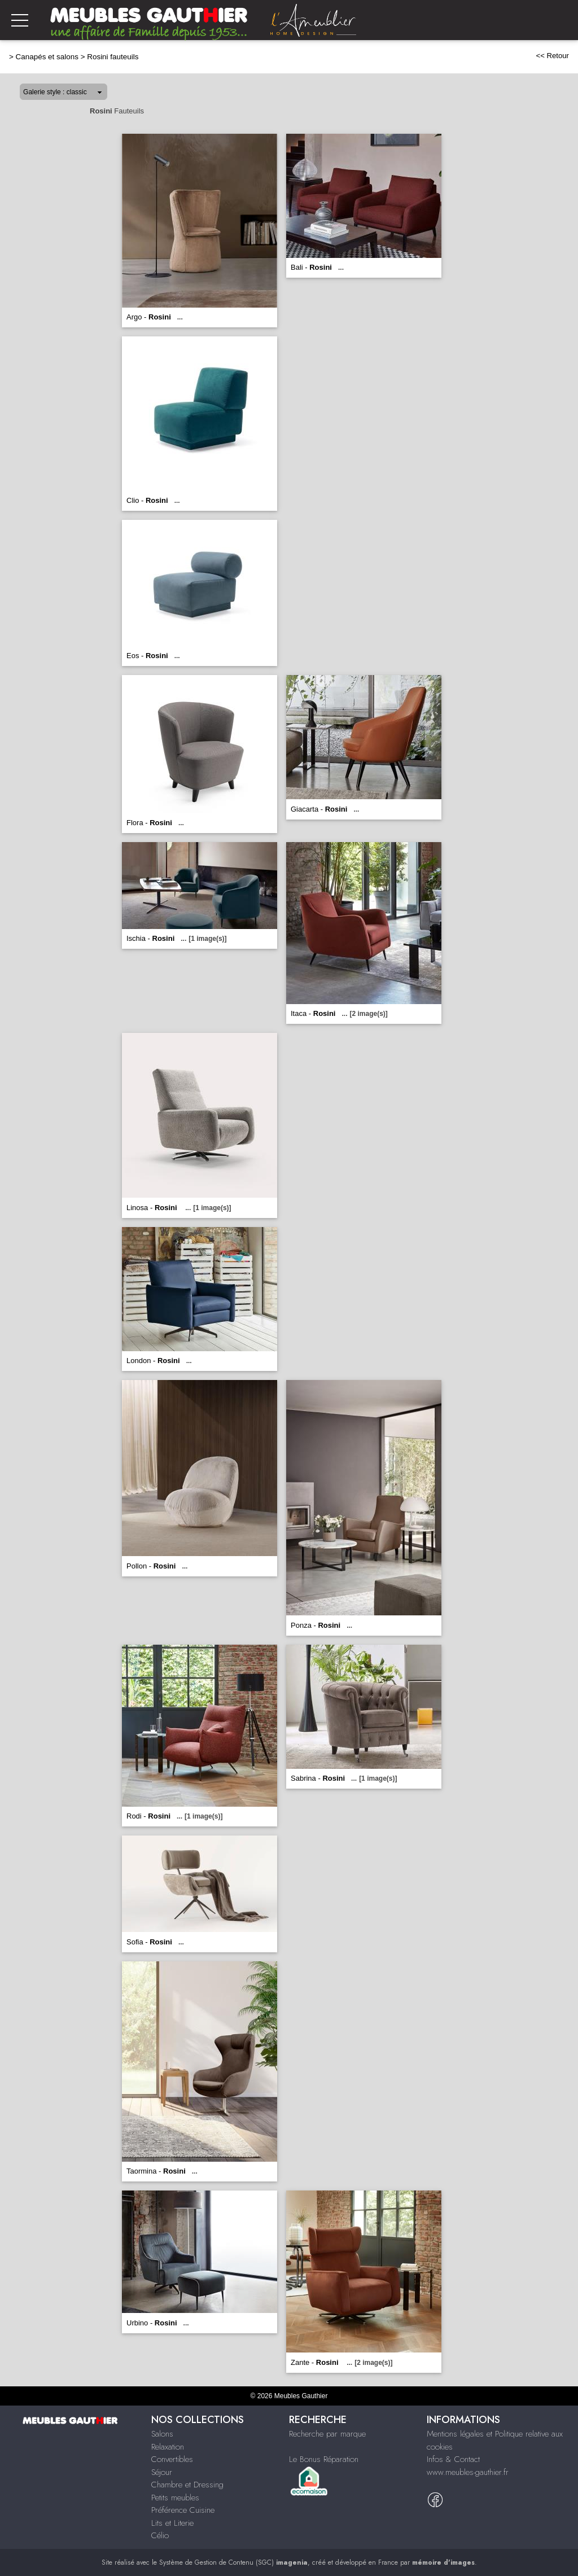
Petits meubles (175, 2497)
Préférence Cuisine (182, 2510)
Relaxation (167, 2447)
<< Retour (552, 55)
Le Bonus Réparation (323, 2459)
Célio (160, 2535)
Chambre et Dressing (187, 2484)
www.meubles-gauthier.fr (468, 2472)
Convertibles (172, 2459)
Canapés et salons (47, 56)
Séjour (161, 2472)
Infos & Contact (453, 2459)
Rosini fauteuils (112, 56)
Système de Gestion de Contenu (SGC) (233, 2562)
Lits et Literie (172, 2523)
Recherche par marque (327, 2434)
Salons (162, 2434)
